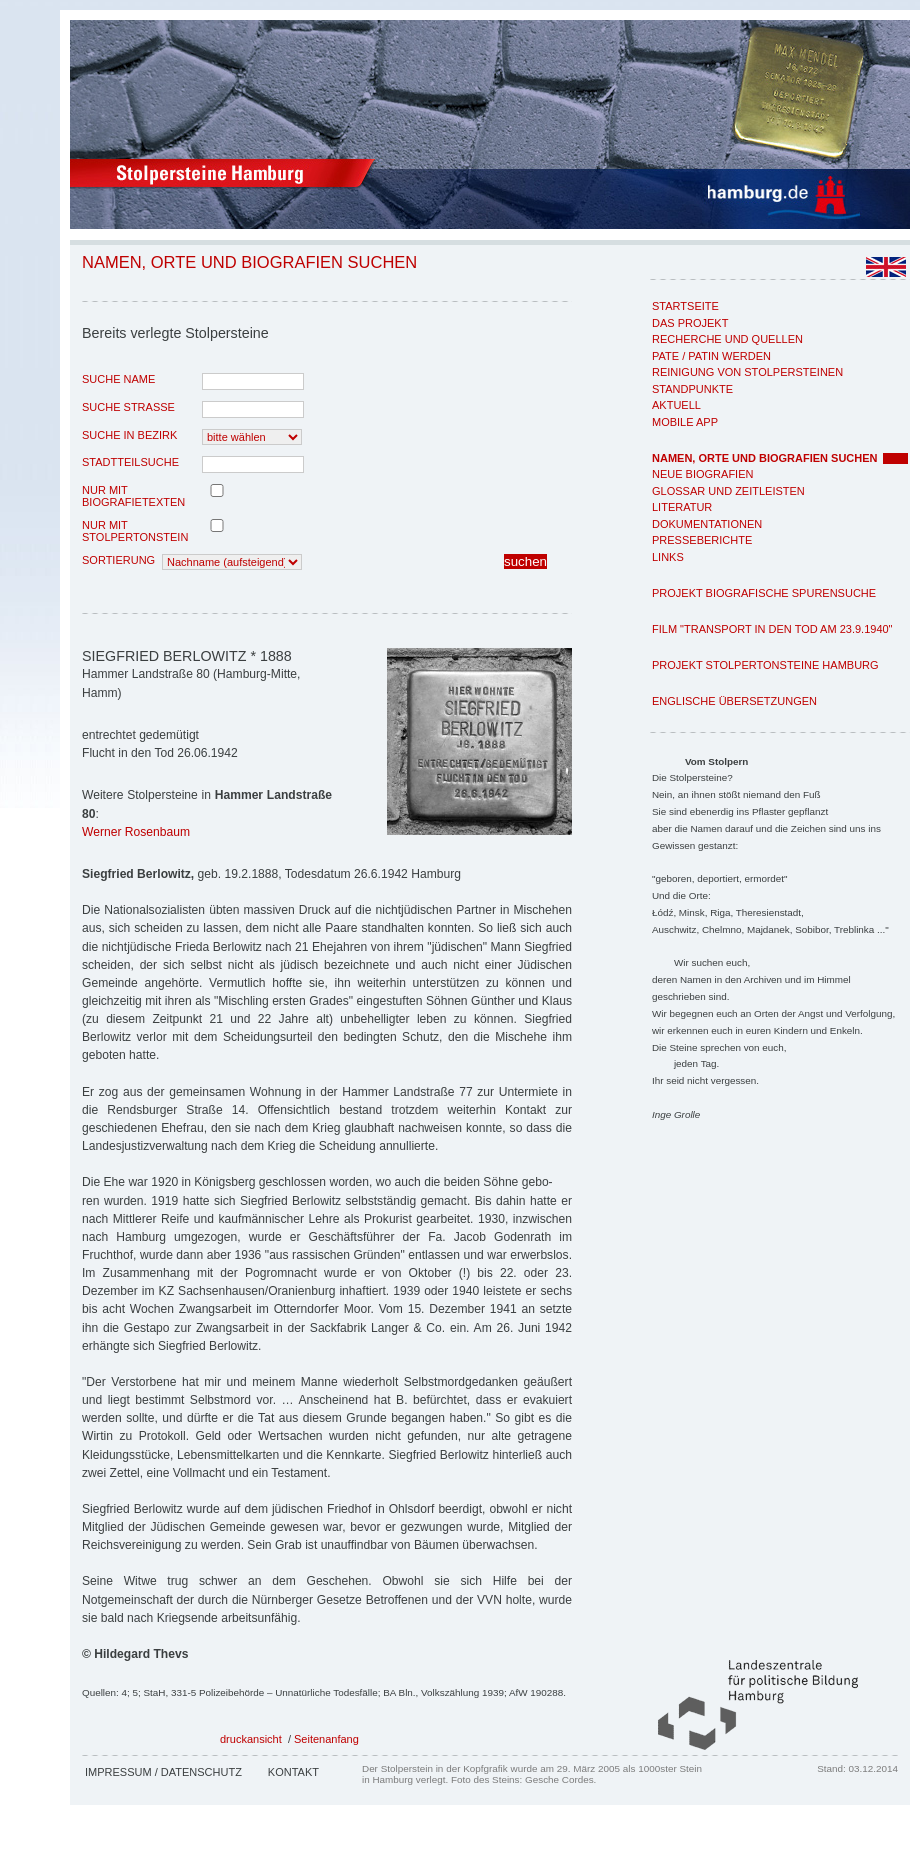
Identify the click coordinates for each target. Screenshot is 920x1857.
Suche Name (118, 379)
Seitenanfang (326, 1739)
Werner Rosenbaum (136, 832)
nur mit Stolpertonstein (135, 531)
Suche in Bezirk (129, 435)
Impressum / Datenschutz (163, 1772)
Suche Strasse (128, 407)
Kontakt (293, 1772)
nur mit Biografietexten (133, 496)
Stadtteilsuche (130, 462)
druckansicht (251, 1739)
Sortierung (118, 560)
